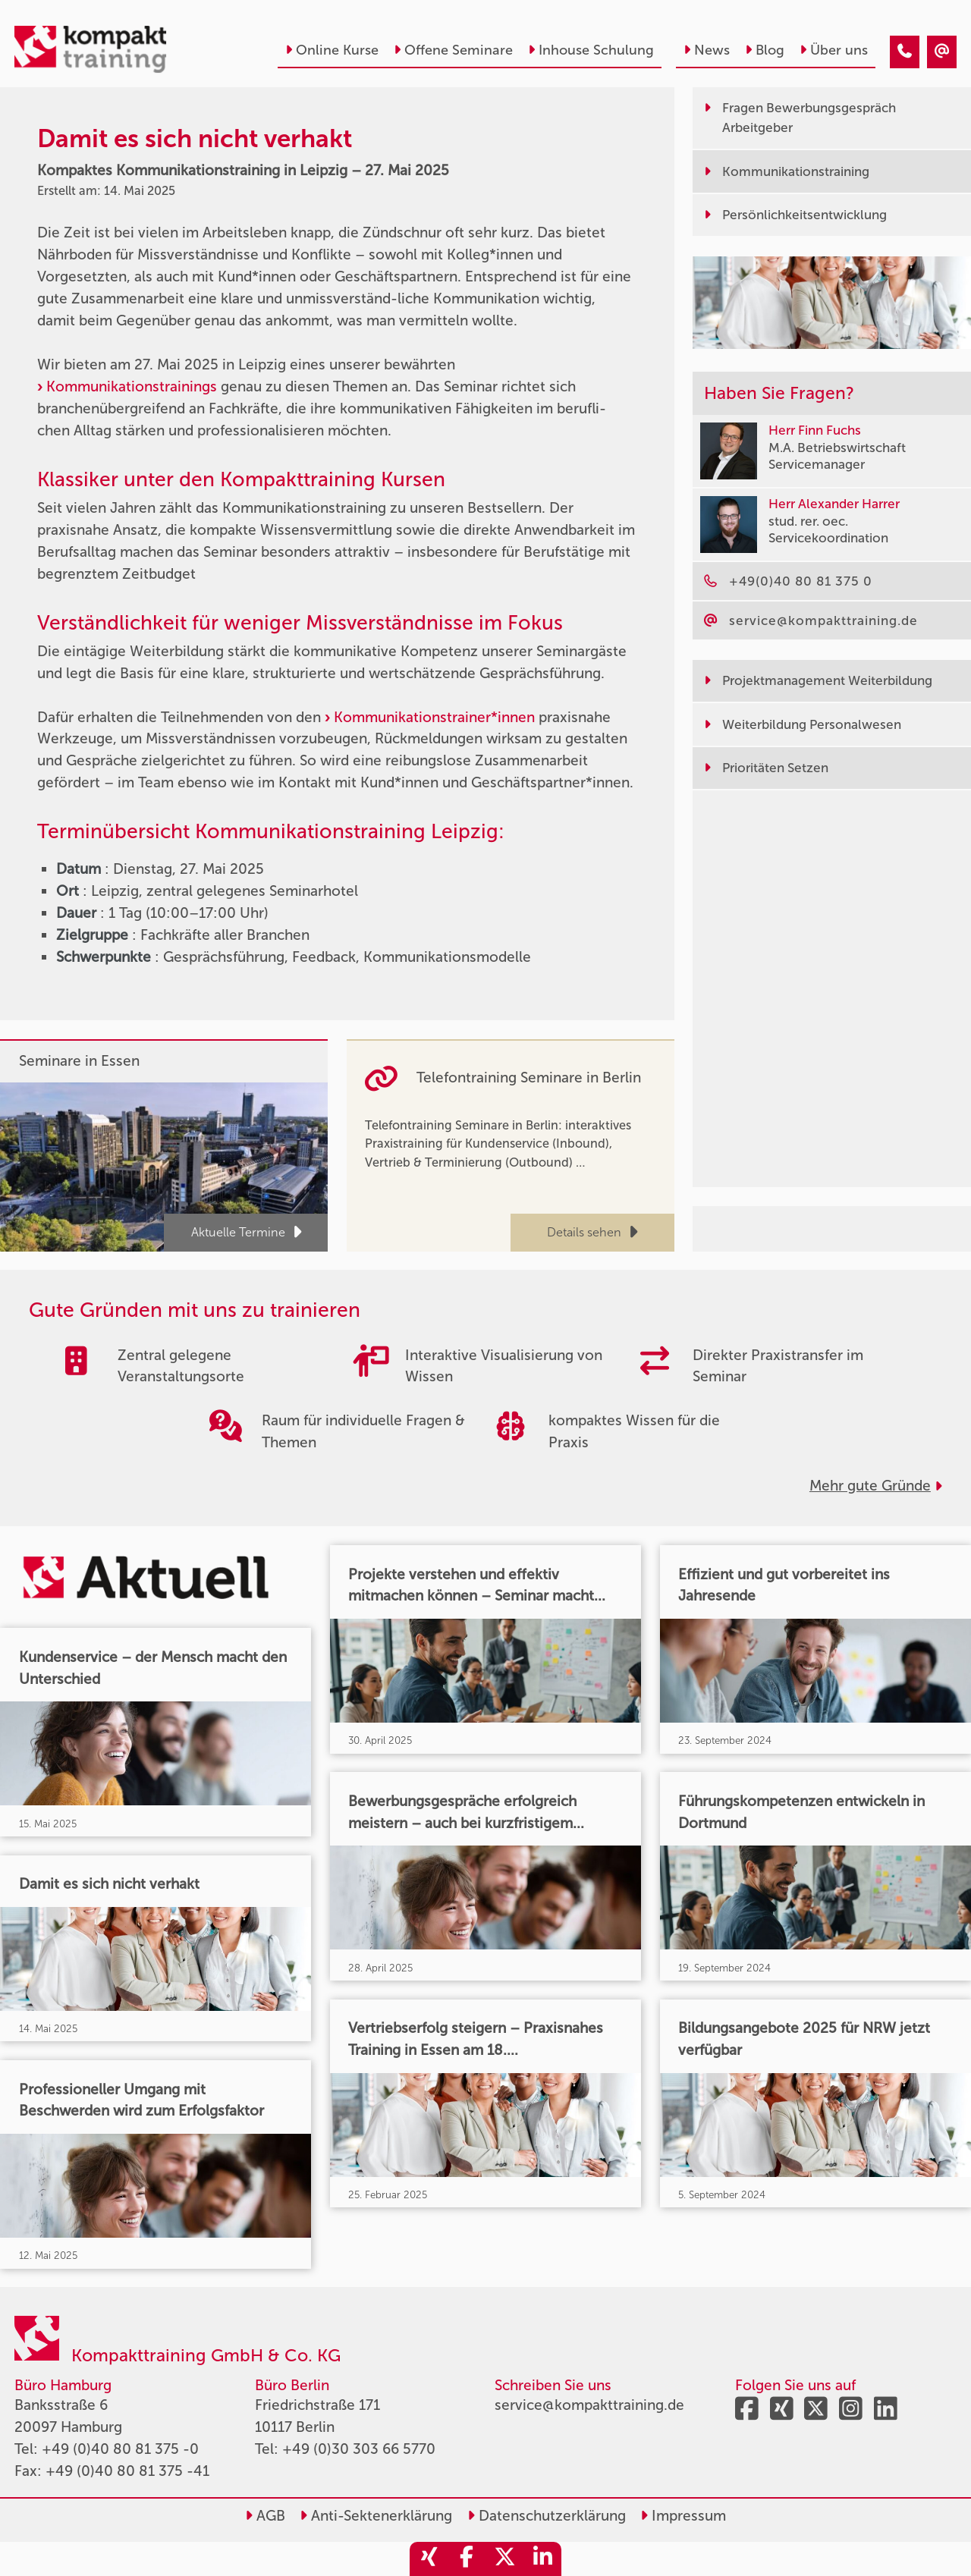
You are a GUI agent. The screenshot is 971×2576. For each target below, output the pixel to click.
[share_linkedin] (542, 2559)
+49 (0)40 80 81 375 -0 (120, 2449)
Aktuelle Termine (246, 1232)
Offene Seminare (453, 50)
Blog (764, 50)
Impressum (683, 2515)
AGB (265, 2515)
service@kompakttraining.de (589, 2405)
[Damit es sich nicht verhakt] (904, 52)
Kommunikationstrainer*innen (434, 717)
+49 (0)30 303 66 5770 (358, 2449)
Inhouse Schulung (591, 50)
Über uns (834, 50)
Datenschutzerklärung (546, 2515)
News (706, 50)
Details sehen (592, 1232)
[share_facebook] (467, 2559)
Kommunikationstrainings (131, 386)
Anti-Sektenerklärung (376, 2515)
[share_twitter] (504, 2559)
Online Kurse (332, 50)
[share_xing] (429, 2559)
